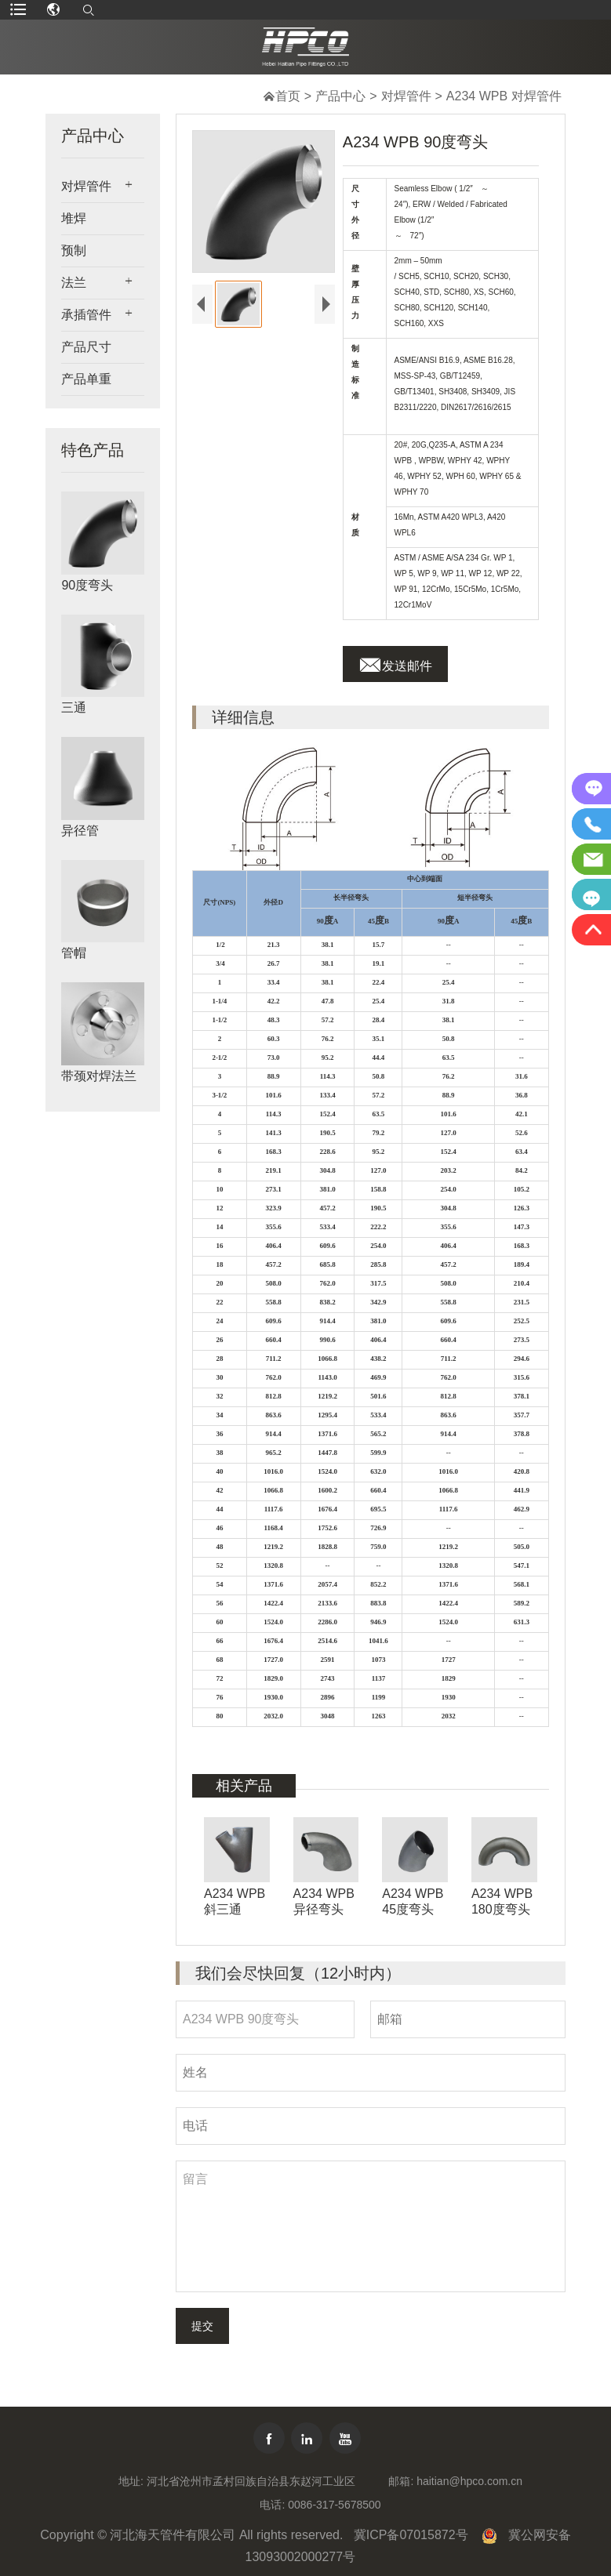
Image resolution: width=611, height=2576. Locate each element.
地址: (131, 2481)
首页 (287, 96)
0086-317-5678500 (334, 2504)
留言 (370, 2226)
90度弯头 (87, 585)
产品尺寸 (86, 347)
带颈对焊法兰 (98, 1076)
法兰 (73, 282)
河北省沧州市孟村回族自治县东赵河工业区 (251, 2481)
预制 (73, 250)
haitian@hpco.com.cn (469, 2481)
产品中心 (340, 96)
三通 (73, 707)
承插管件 (86, 314)
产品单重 (86, 379)
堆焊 (73, 218)
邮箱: (400, 2481)
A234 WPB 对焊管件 (504, 96)
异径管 (80, 830)
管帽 (73, 953)
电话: (272, 2504)
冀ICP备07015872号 (411, 2535)
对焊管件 (406, 96)
